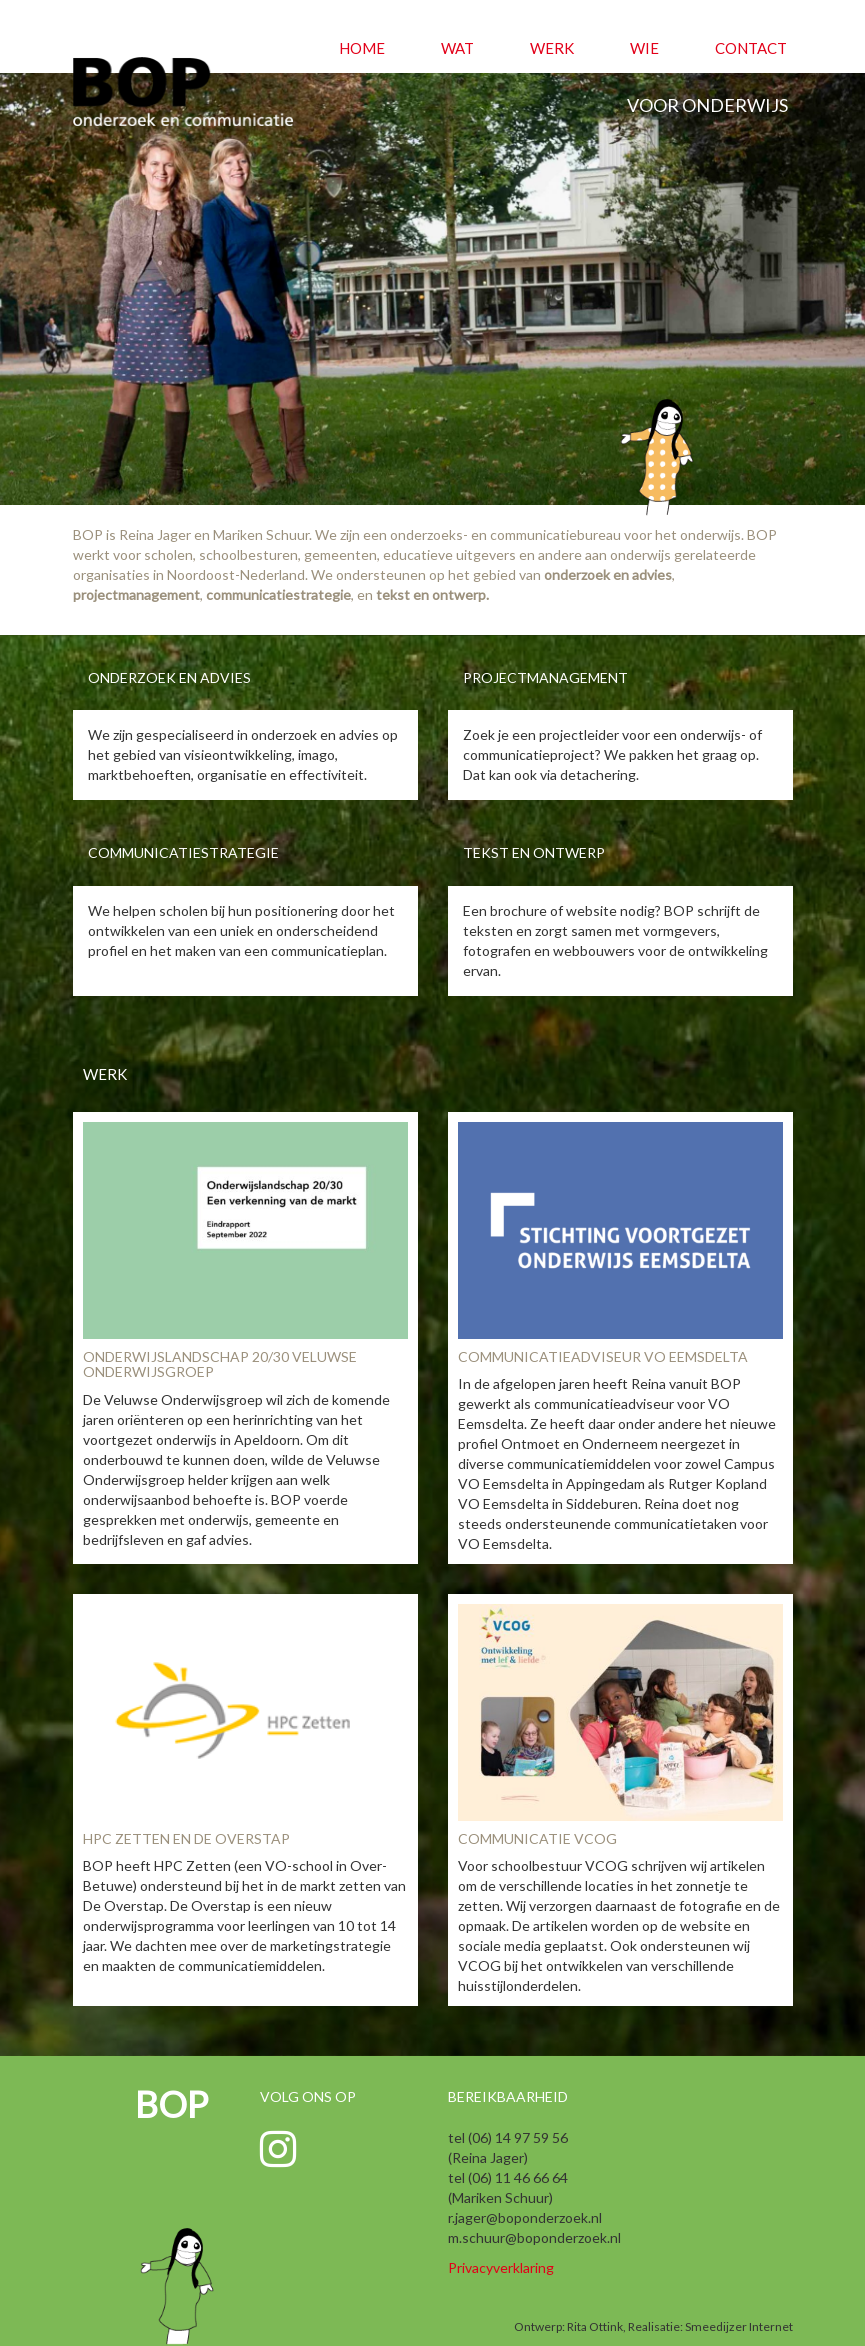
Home (362, 48)
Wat (457, 48)
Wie (644, 48)
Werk (552, 48)
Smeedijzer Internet (739, 2326)
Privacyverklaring (501, 2267)
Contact (751, 48)
